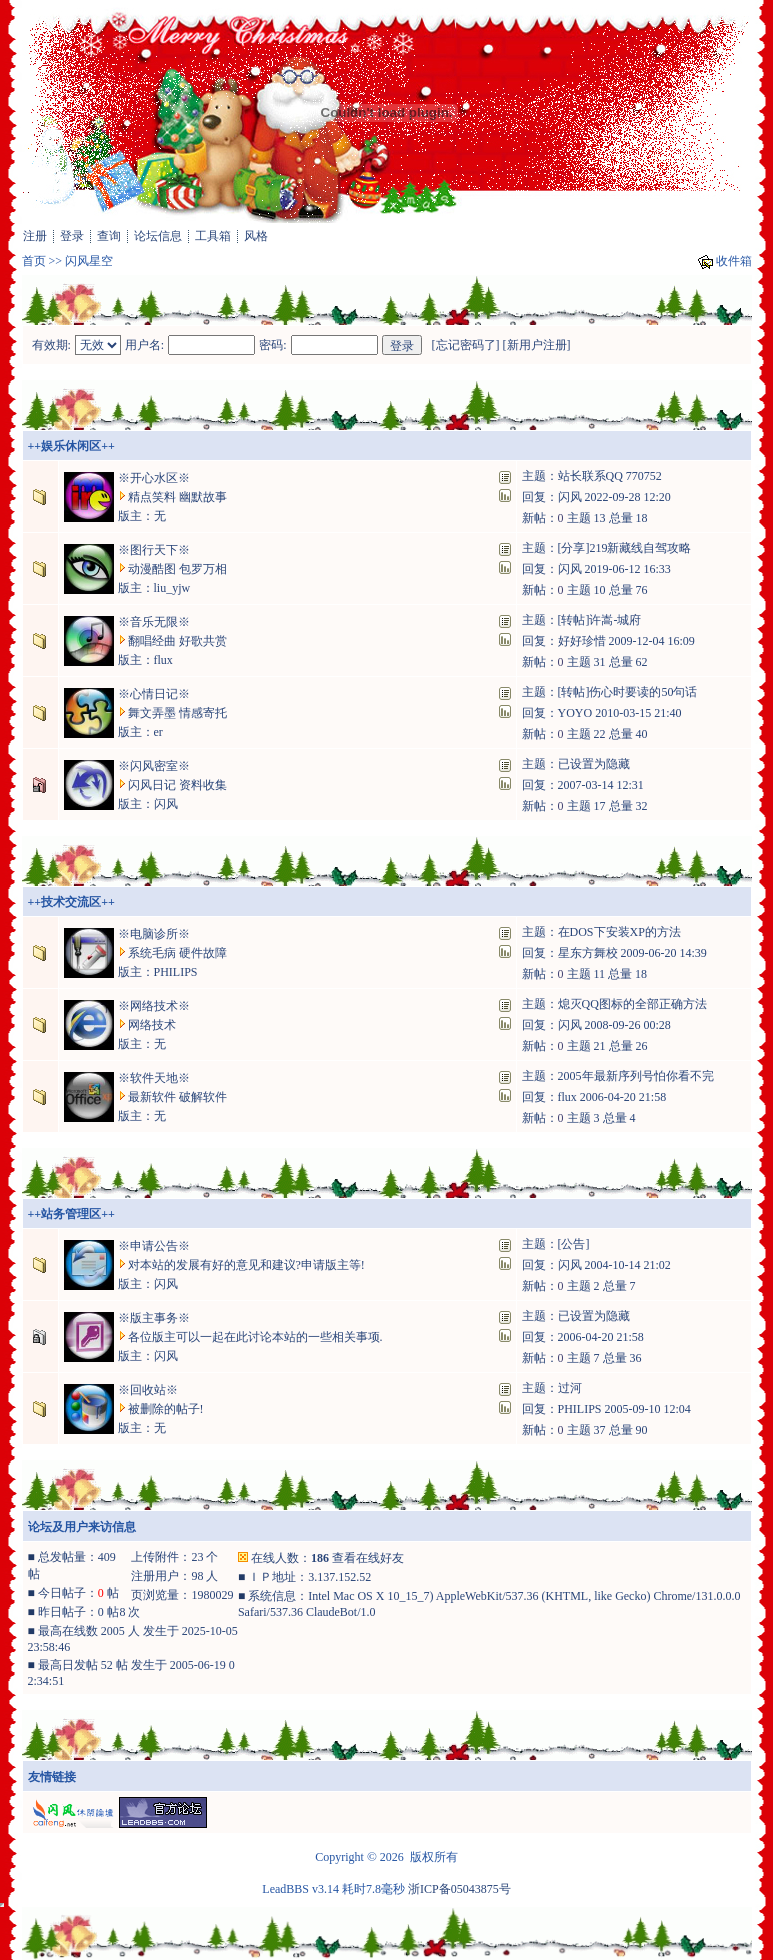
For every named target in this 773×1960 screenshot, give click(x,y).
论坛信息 (158, 236)
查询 (109, 236)
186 (320, 1558)
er (158, 732)
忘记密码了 (466, 345)
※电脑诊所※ (154, 934)
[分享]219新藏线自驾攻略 (625, 548)
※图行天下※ (154, 550)
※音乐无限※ (154, 622)
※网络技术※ (154, 1006)
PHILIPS (176, 972)
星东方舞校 (588, 953)
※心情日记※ (154, 694)
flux (163, 660)
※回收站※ (148, 1390)
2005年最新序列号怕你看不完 (636, 1076)
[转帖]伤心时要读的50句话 (628, 692)
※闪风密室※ (154, 766)
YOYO (575, 713)
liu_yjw (172, 588)
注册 (35, 236)
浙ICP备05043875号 (459, 1889)
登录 (72, 236)
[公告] (574, 1244)
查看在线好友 (368, 1558)
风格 (256, 236)
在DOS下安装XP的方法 (619, 932)
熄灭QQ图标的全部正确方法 (632, 1004)
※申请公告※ (154, 1246)
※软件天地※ (154, 1078)
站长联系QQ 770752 (610, 476)
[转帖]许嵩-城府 (600, 620)
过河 (570, 1388)
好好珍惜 (582, 641)
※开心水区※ (154, 478)
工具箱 (213, 236)
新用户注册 (537, 345)
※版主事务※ (154, 1318)
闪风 (570, 497)
